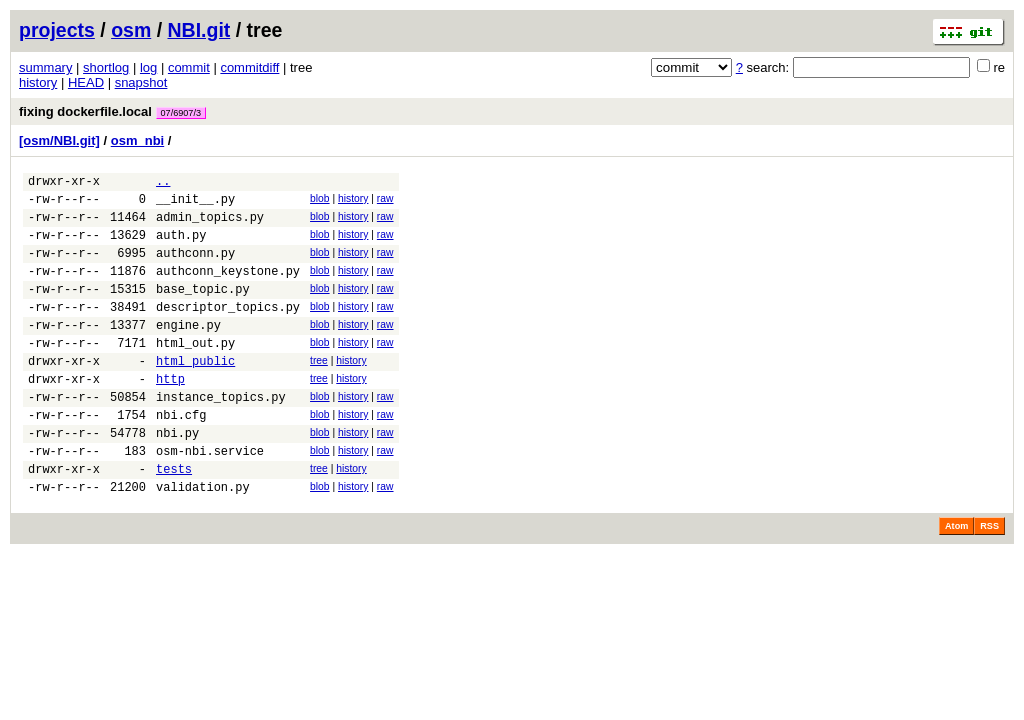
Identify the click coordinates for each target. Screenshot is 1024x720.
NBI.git (199, 30)
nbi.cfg (181, 456)
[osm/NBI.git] (59, 140)
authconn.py (195, 267)
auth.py (181, 246)
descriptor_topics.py (228, 330)
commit (189, 67)
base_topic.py (203, 309)
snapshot (141, 82)
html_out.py (195, 372)
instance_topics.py (221, 435)
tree (319, 390)
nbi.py (177, 477)
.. (163, 183)
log (148, 67)
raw (385, 201)
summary (45, 67)
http (170, 414)
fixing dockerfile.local (112, 111)
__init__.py (195, 204)
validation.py (203, 540)
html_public (195, 393)
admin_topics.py (210, 225)
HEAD (86, 82)
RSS (989, 580)
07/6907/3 (181, 113)
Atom (956, 580)
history (38, 82)
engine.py (188, 351)
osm (131, 30)
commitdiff (249, 67)
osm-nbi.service (210, 498)
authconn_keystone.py (228, 288)
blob (320, 201)
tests (174, 519)
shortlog (106, 67)
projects (57, 30)
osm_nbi (137, 140)
